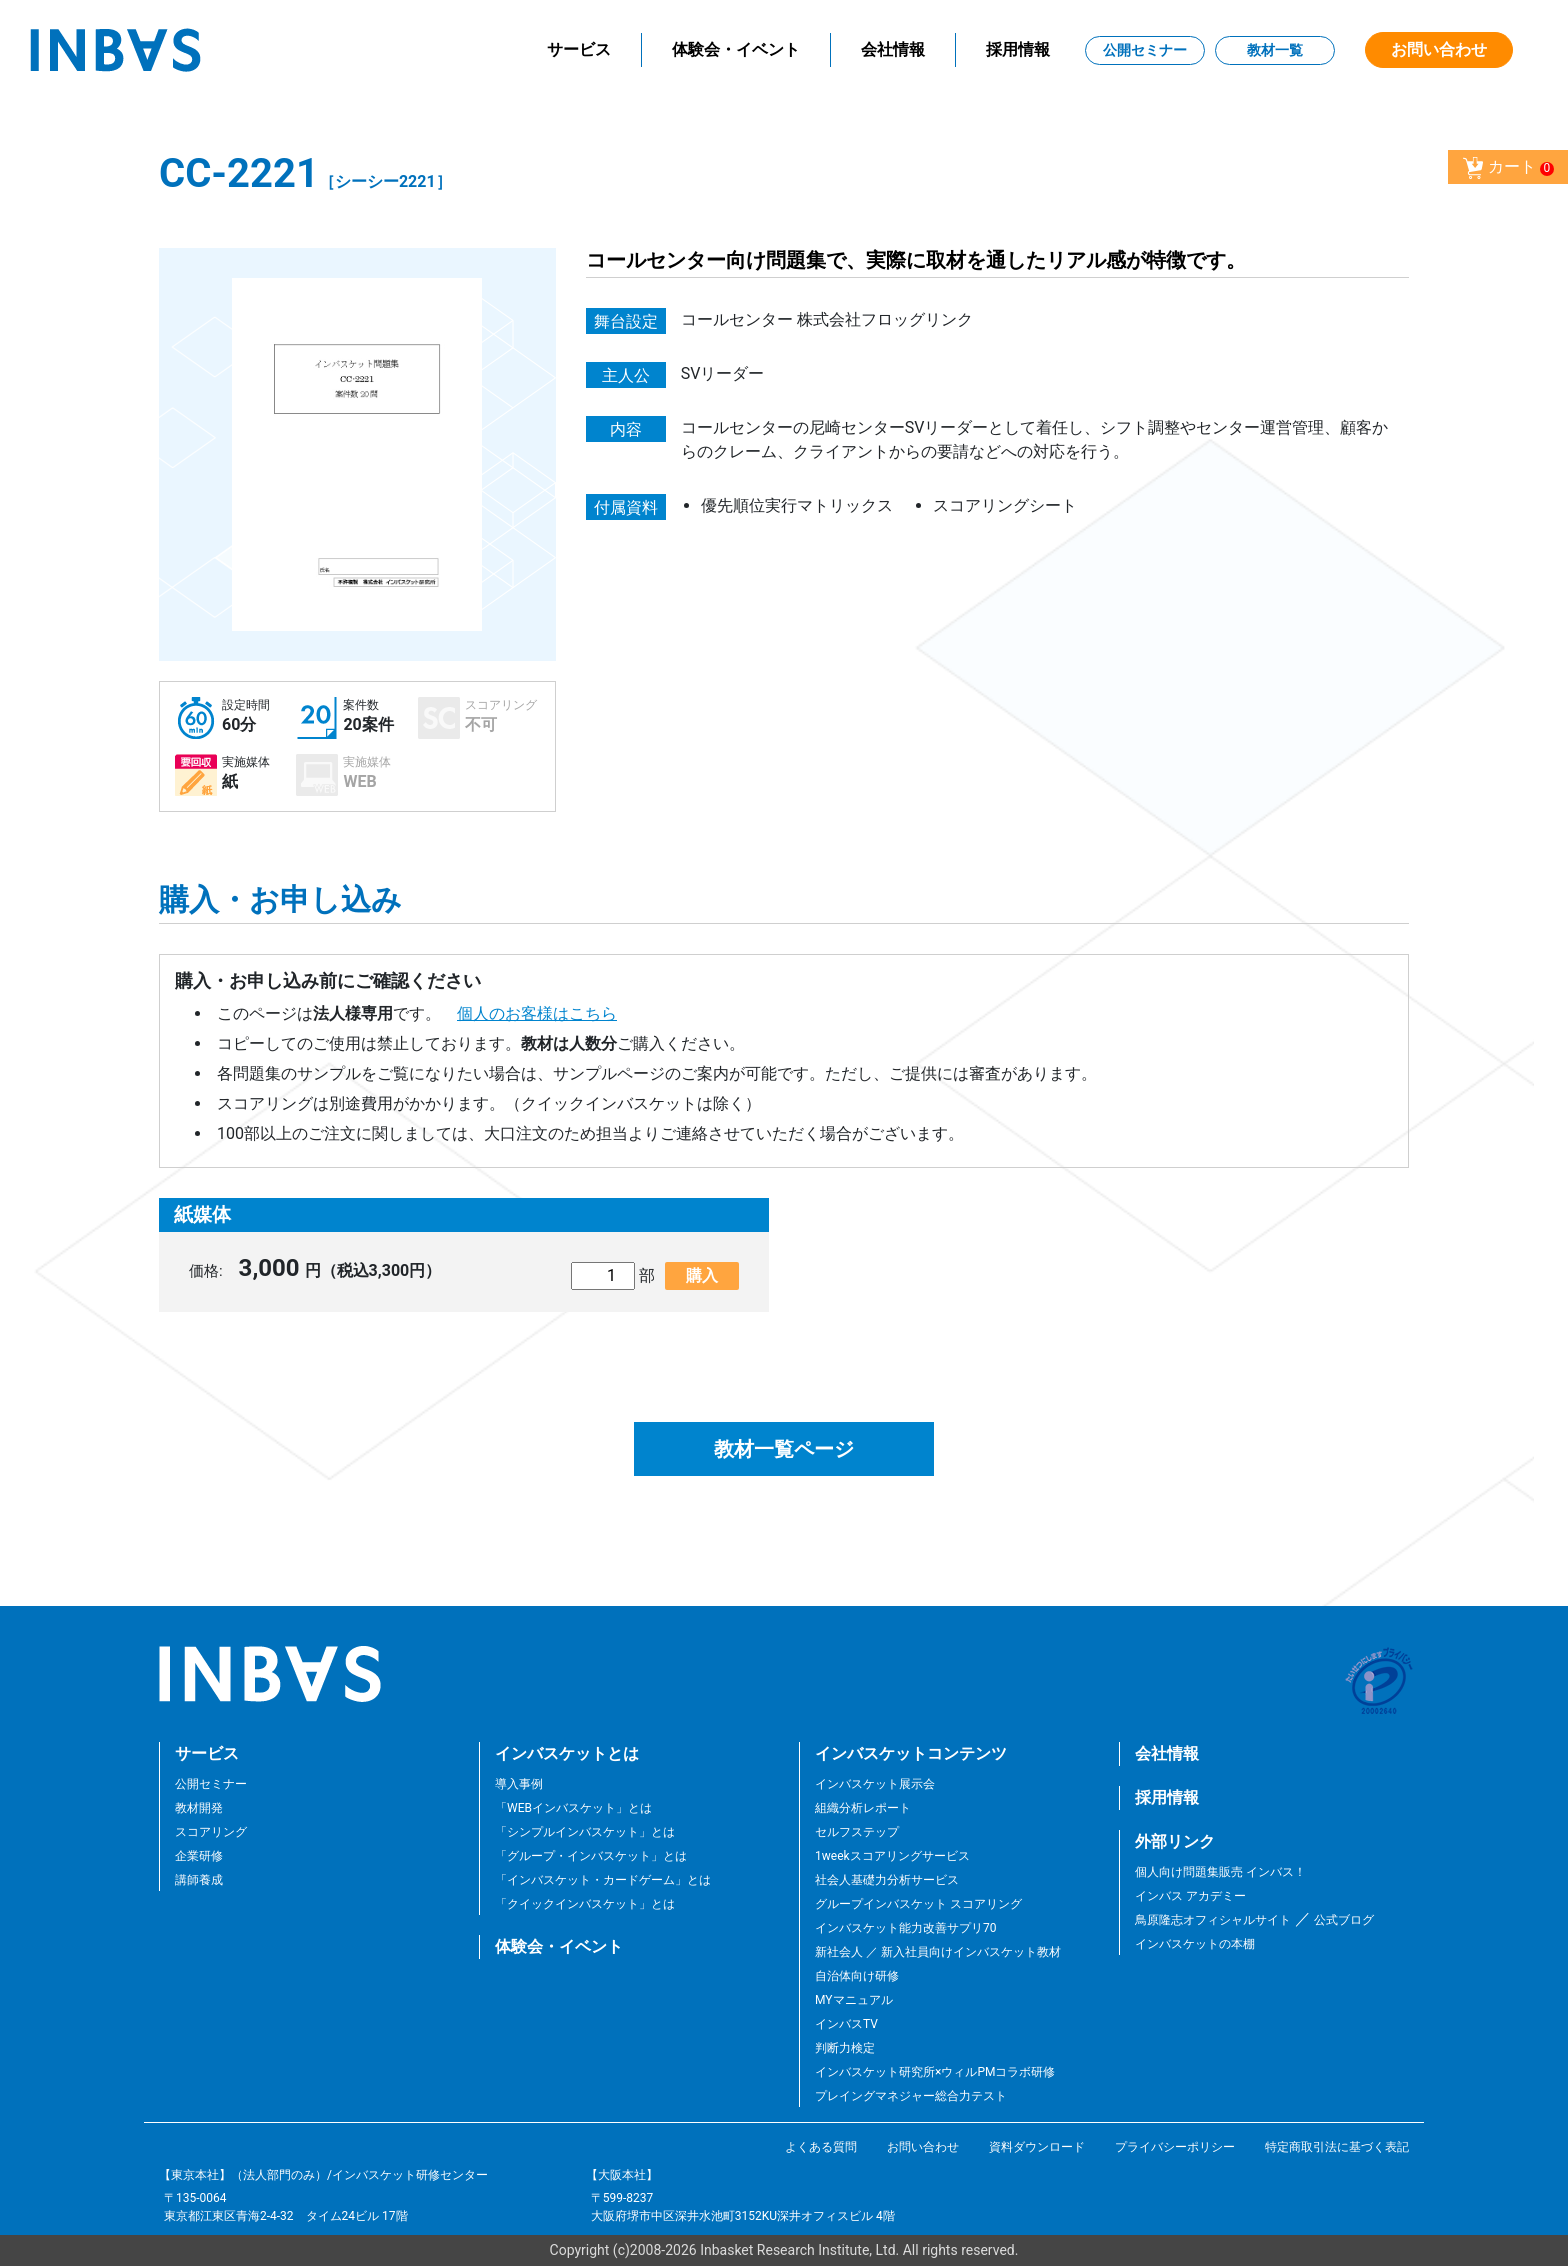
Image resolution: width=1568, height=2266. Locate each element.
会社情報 (893, 49)
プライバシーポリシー (1175, 2147)
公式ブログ (1342, 1920)
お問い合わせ (1439, 49)
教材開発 (199, 1808)
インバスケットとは (567, 1753)
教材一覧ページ (784, 1449)
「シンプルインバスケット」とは (585, 1832)
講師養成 (199, 1880)
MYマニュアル (854, 2000)
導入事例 (519, 1784)
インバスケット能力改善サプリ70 (906, 1928)
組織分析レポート (863, 1808)
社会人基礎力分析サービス (887, 1880)
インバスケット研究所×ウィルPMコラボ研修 (935, 2072)
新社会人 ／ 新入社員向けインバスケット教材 (938, 1952)
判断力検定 (845, 2048)
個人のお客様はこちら (537, 1013)
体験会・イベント (736, 49)
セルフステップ (857, 1832)
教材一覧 (1275, 50)
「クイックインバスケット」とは (585, 1904)
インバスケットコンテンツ (911, 1753)
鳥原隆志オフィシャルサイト (1213, 1920)
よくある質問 (821, 2147)
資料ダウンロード (1037, 2147)
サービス (579, 49)
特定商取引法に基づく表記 (1337, 2147)
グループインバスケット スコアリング (918, 1904)
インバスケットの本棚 (1195, 1944)
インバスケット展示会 (875, 1784)
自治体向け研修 (857, 1976)
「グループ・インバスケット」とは (591, 1856)
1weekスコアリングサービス (892, 1856)
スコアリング (211, 1832)
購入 (702, 1275)
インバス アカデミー (1190, 1896)
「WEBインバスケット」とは (573, 1808)
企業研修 (199, 1856)
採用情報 (1018, 49)
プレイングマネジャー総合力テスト (911, 2096)
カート (1508, 168)
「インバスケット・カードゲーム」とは (603, 1880)
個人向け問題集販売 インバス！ (1220, 1872)
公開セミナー (1145, 50)
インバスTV (846, 2024)
